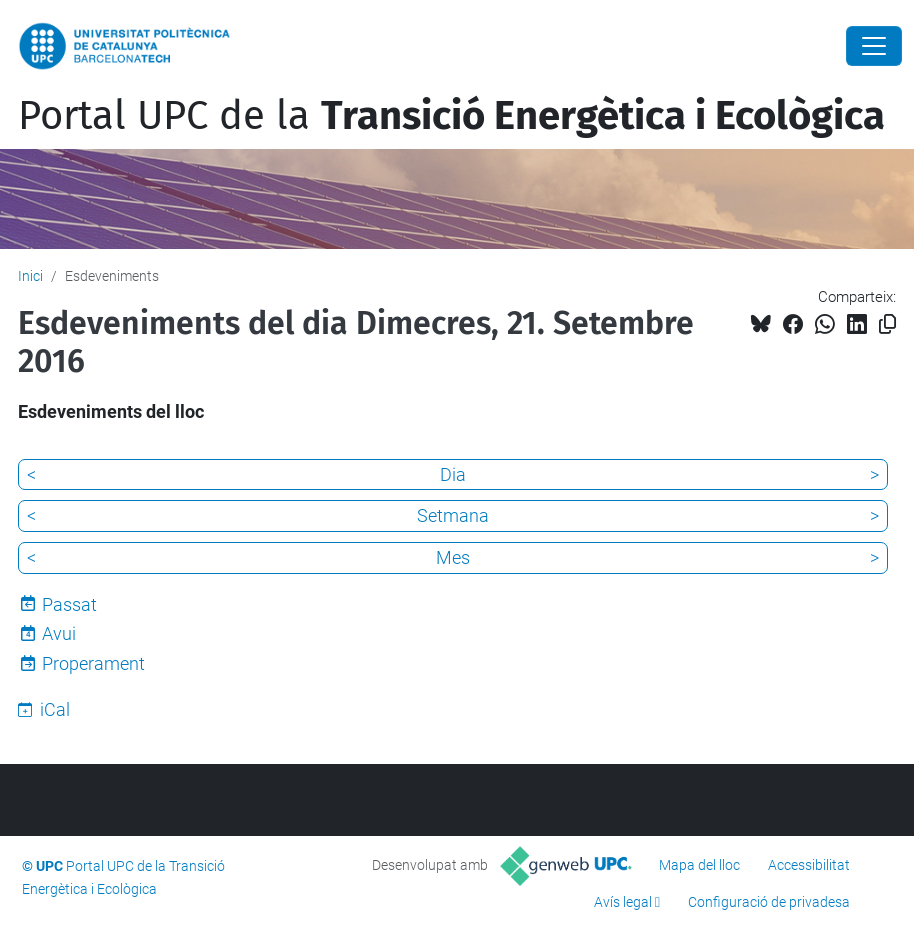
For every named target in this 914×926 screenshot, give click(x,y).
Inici (30, 276)
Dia (453, 474)
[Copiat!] (887, 324)
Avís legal (623, 902)
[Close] (874, 46)
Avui (59, 633)
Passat (69, 604)
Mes (453, 557)
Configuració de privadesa (769, 902)
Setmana (453, 515)
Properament (93, 663)
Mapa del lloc (699, 865)
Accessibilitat (809, 865)
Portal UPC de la (451, 116)
